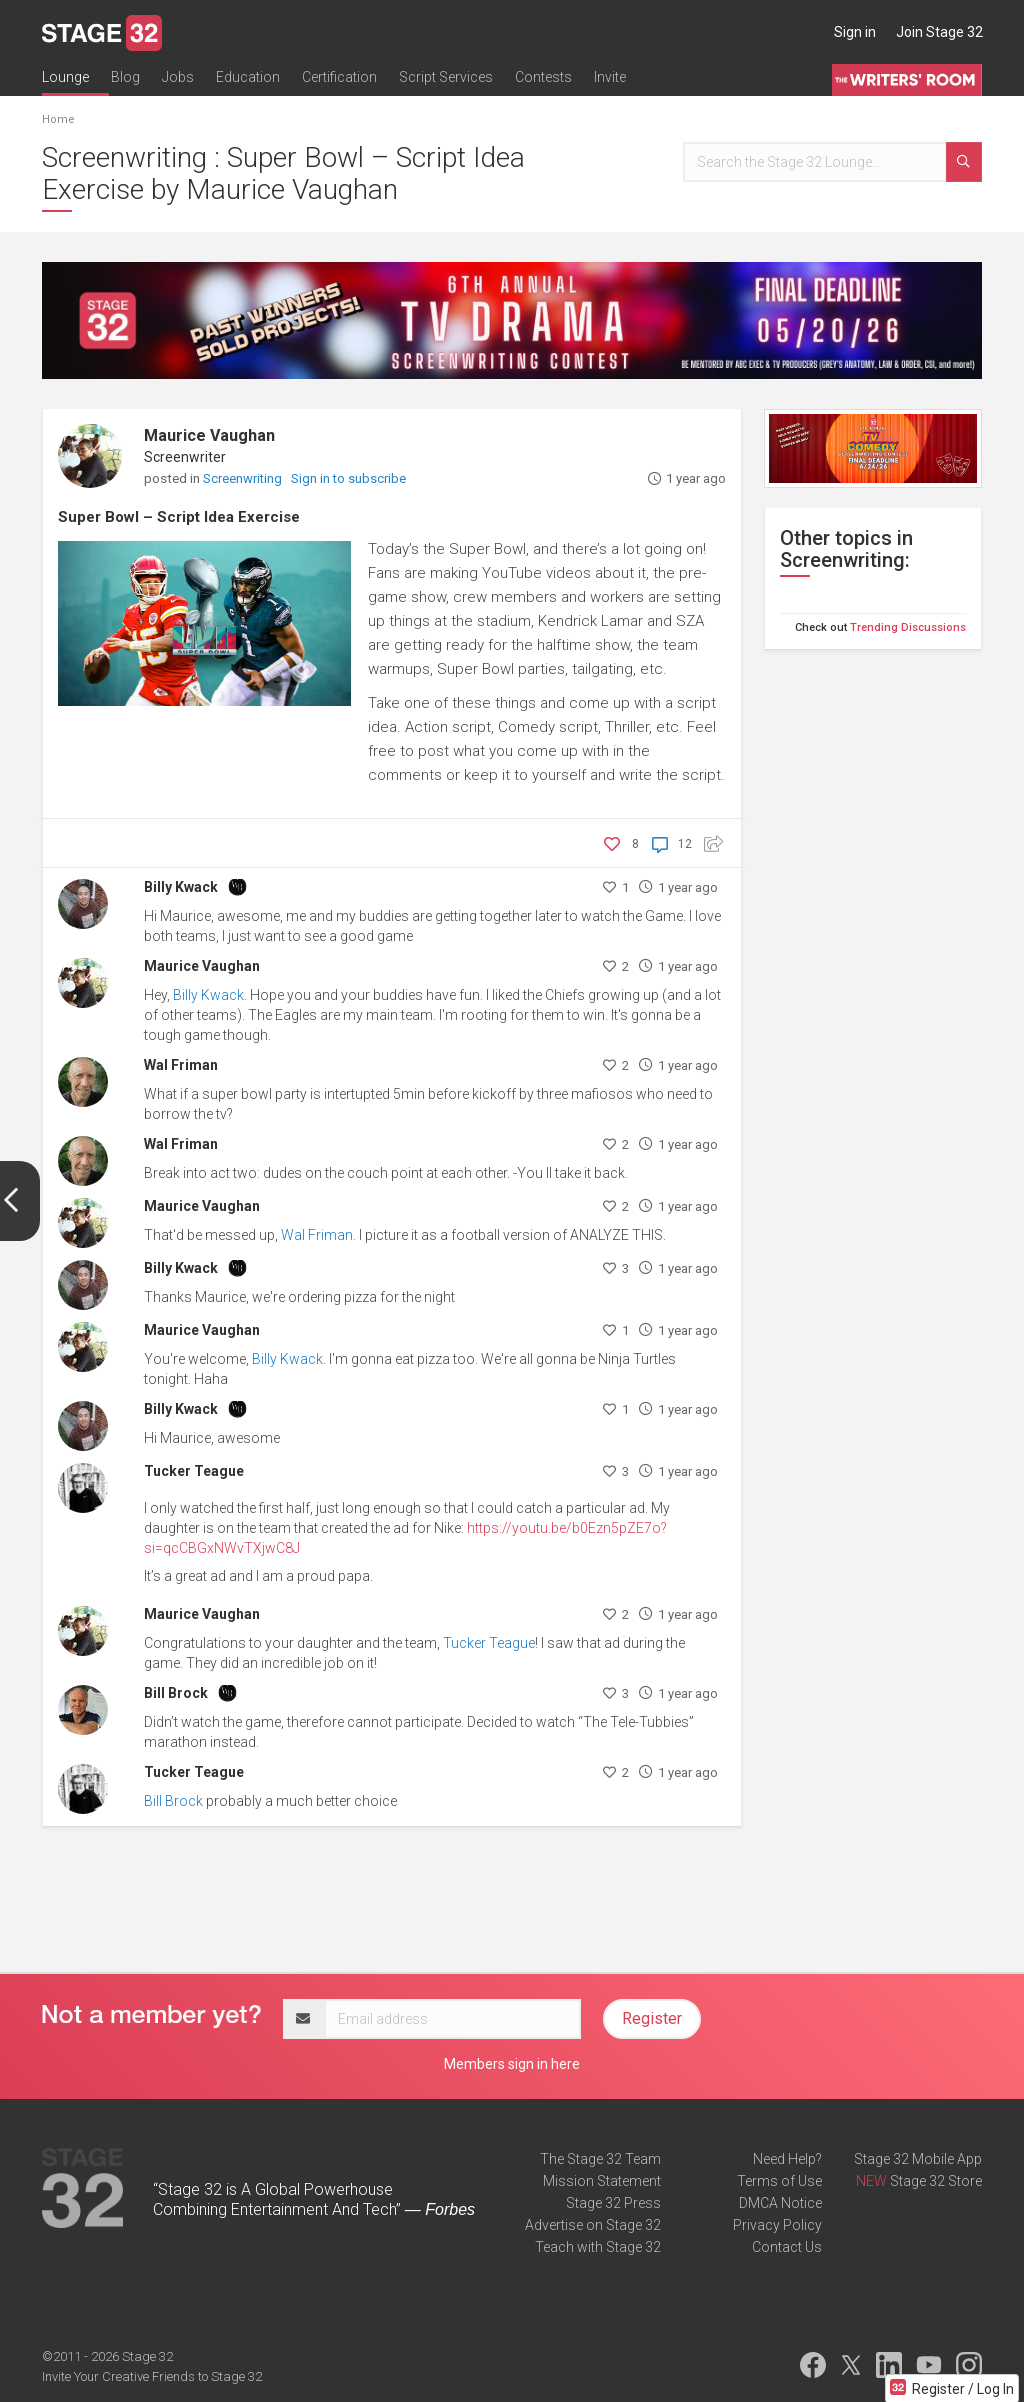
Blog (125, 77)
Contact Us (787, 2247)
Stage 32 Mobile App (918, 2159)
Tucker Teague (194, 1471)
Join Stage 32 (939, 32)
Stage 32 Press (613, 2203)
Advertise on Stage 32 (593, 2225)
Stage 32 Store (936, 2181)
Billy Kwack (181, 887)
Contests (543, 77)
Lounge (65, 77)
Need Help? (787, 2159)
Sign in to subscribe (348, 478)
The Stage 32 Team (600, 2159)
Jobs (178, 77)
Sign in (855, 32)
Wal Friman (181, 1065)
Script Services (446, 77)
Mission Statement (602, 2181)
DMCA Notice (780, 2203)
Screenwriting (244, 478)
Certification (339, 77)
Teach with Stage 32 (598, 2247)
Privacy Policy (777, 2225)
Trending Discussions (908, 627)
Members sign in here (512, 2064)
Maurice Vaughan (209, 435)
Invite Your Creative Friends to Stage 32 (152, 2376)
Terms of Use (779, 2181)
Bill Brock (176, 1693)
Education (248, 77)
